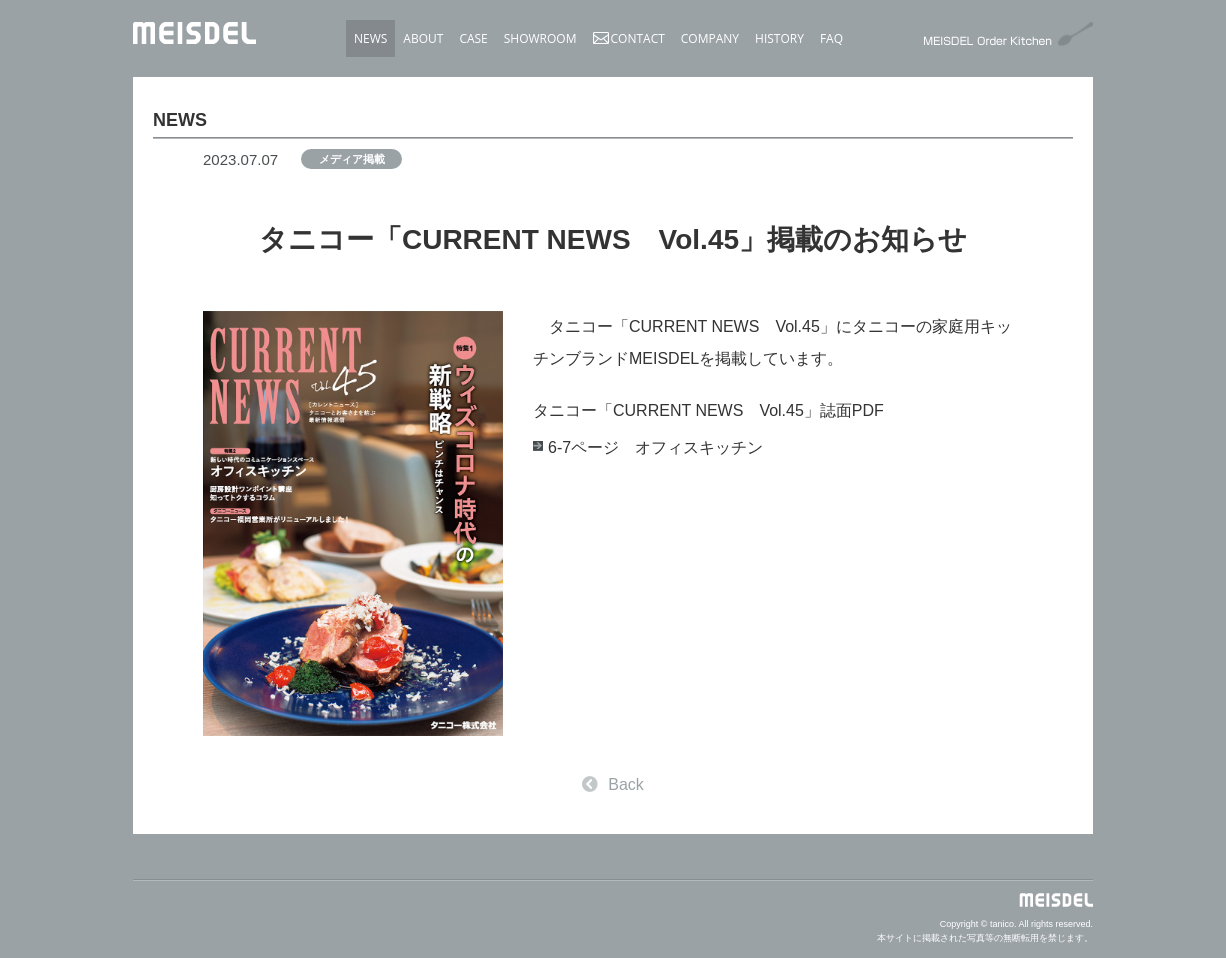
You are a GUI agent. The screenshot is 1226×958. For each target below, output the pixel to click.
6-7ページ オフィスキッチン (655, 447)
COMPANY (710, 38)
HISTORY (779, 38)
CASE (473, 38)
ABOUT (423, 38)
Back (613, 784)
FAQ (831, 38)
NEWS (370, 38)
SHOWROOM (540, 38)
